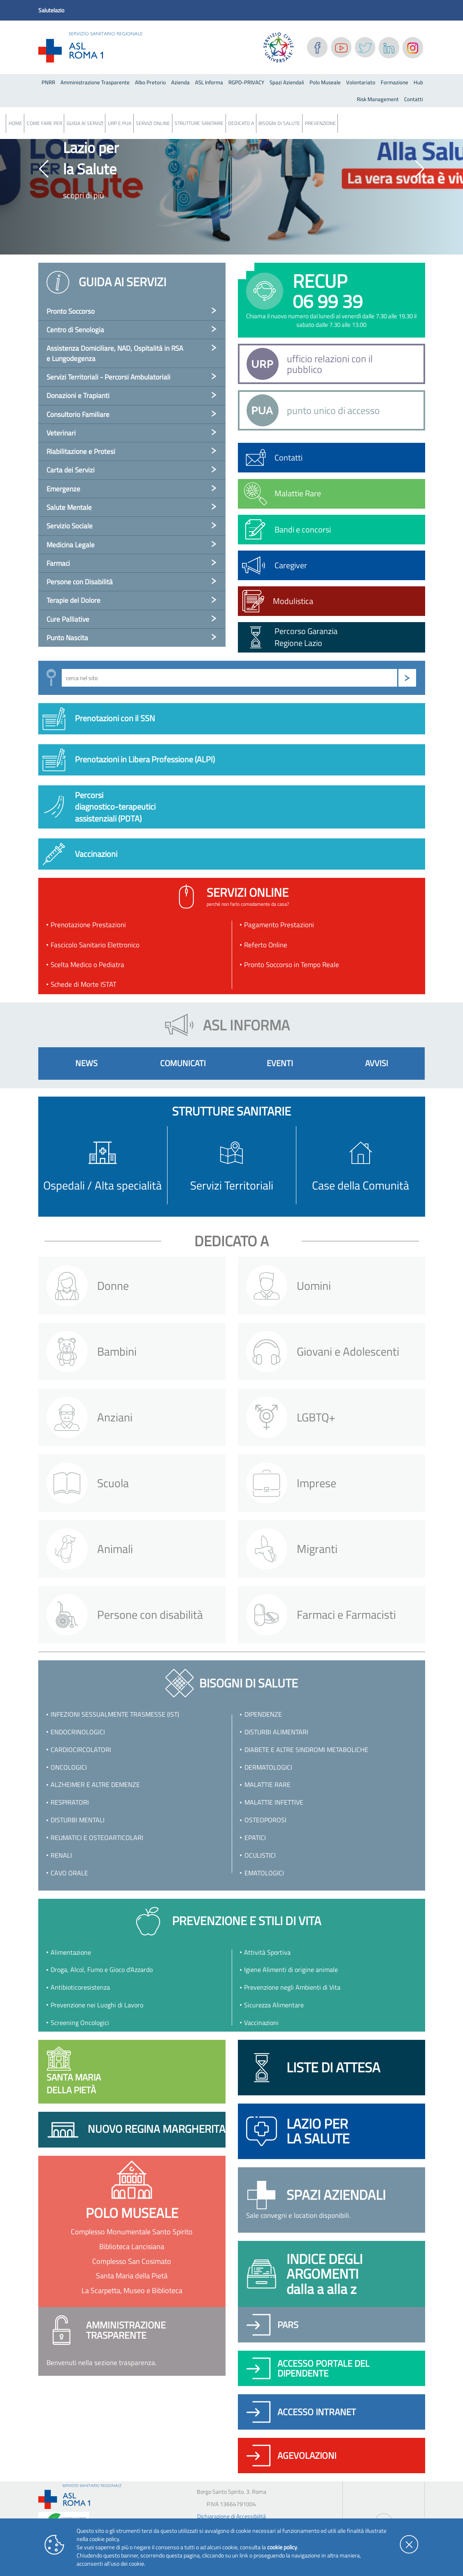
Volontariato (360, 82)
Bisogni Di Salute (279, 123)
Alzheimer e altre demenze (95, 1784)
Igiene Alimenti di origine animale (291, 1969)
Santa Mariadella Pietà (74, 2071)
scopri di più (83, 195)
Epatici (255, 1837)
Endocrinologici (78, 1732)
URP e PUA (119, 123)
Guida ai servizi (85, 123)
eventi (280, 1063)
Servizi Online (153, 123)
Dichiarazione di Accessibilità (231, 2516)
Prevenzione (320, 123)
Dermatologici (268, 1767)
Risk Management (378, 99)
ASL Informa (209, 82)
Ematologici (264, 1873)
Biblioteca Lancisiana (131, 2246)
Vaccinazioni (261, 2022)
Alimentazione (71, 1952)
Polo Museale (325, 82)
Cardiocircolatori (81, 1749)
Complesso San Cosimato (131, 2261)
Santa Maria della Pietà (132, 2275)
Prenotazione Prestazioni (88, 924)
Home (15, 123)
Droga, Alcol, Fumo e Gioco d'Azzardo (102, 1969)
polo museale (132, 2213)
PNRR (48, 82)
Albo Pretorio (150, 82)
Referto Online (265, 945)
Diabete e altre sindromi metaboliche (306, 1749)
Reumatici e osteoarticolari (97, 1837)
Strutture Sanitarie (198, 123)
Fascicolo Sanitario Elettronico (95, 945)
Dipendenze (263, 1714)
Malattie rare (267, 1784)
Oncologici (69, 1767)
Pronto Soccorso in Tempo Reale (291, 964)
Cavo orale (69, 1873)
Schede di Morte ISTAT (83, 984)
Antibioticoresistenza (80, 1987)
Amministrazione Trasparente (95, 82)
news (86, 1063)
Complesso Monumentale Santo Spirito (132, 2231)
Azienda (180, 82)
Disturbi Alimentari (276, 1732)
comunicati (183, 1063)
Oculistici (260, 1855)
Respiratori (70, 1802)
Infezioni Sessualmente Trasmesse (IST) (115, 1714)
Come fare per (44, 123)
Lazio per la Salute (91, 158)
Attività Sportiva (267, 1952)
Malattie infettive (273, 1802)
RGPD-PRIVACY (246, 82)
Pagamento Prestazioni (279, 924)
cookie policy (282, 2547)
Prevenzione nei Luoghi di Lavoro (97, 2005)
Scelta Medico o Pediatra (87, 964)
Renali (61, 1855)
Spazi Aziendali (287, 82)
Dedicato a (241, 123)
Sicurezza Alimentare (274, 2005)
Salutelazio (51, 10)
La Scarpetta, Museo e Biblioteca (131, 2290)
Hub (418, 82)
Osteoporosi (265, 1820)
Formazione (394, 82)
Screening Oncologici (80, 2022)
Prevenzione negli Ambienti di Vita (292, 1987)
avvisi (376, 1063)
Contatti (413, 99)
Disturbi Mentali (78, 1820)
